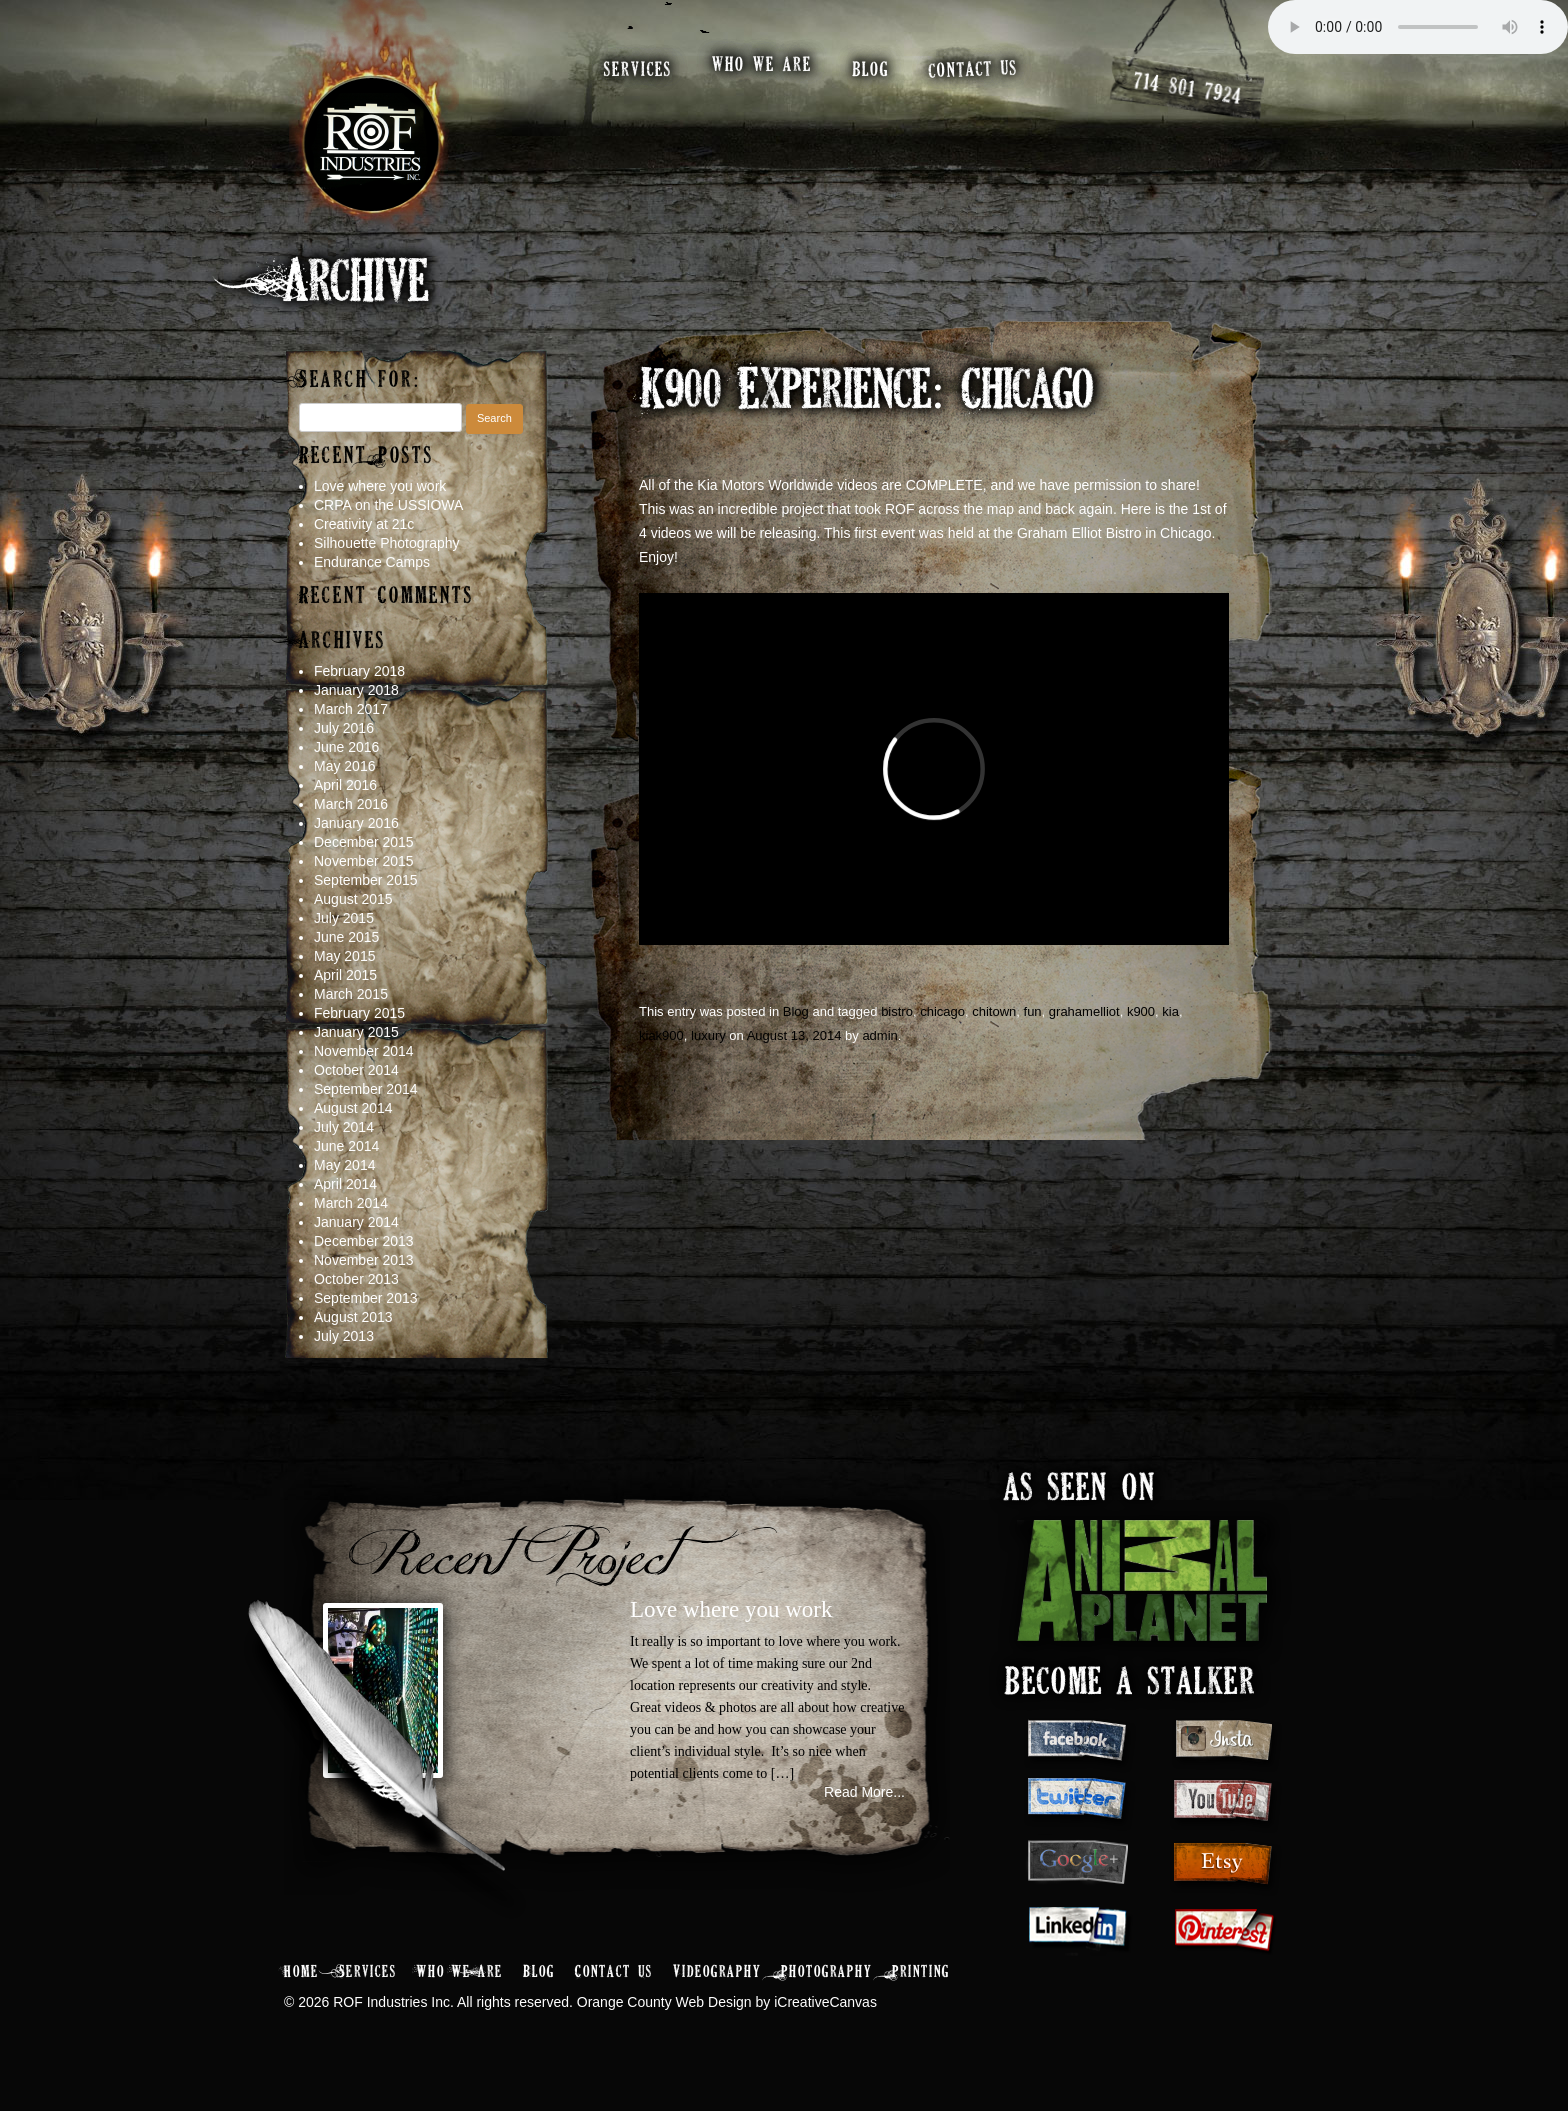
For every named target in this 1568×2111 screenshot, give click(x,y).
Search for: (360, 380)
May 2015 (344, 956)
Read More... (864, 1792)
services (638, 70)
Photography (826, 1972)
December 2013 (364, 1241)
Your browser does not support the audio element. (1418, 27)
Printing (921, 1972)
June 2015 (346, 937)
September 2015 (366, 880)
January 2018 (356, 690)
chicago (942, 1011)
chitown (994, 1011)
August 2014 (353, 1108)
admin (879, 1035)
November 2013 (364, 1260)
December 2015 (364, 842)
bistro (897, 1011)
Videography (717, 1972)
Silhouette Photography (387, 543)
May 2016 (344, 766)
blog (870, 70)
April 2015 (345, 975)
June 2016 (346, 747)
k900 (1141, 1011)
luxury (708, 1035)
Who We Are (460, 1972)
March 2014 (351, 1203)
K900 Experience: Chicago (866, 393)
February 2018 (359, 671)
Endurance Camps (372, 562)
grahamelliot (1084, 1011)
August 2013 (353, 1317)
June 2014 (346, 1146)
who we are (762, 65)
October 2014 (356, 1070)
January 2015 (356, 1032)
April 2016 (345, 785)
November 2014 (364, 1051)
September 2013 (366, 1298)
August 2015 (353, 899)
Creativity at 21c (364, 524)
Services (368, 1972)
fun (1033, 1011)
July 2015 (344, 918)
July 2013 (344, 1336)
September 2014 (366, 1089)
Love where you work (380, 486)
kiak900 (661, 1035)
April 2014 (345, 1184)
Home (301, 1972)
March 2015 (351, 994)
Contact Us (614, 1972)
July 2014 (344, 1127)
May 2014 (344, 1165)
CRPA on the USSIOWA (388, 505)
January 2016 (356, 823)
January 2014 (356, 1222)
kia (1170, 1011)
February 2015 (359, 1013)
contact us (974, 70)
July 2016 (344, 728)
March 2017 (351, 709)
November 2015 (364, 861)
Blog (796, 1011)
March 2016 (351, 804)
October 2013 (356, 1279)
